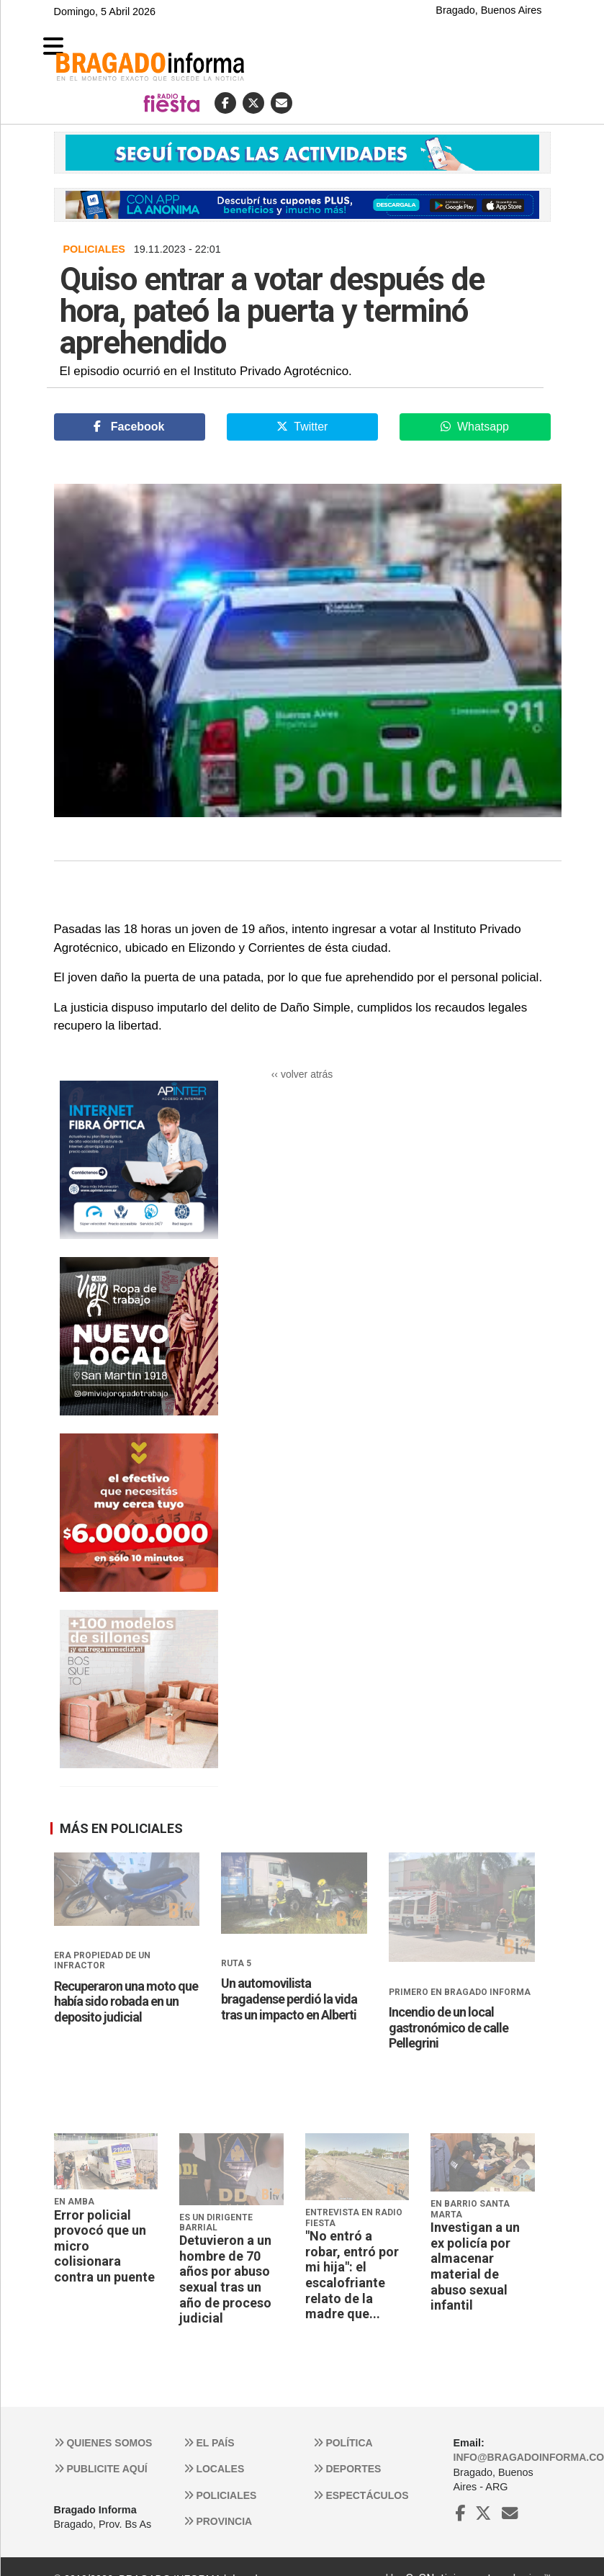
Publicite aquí (101, 2468)
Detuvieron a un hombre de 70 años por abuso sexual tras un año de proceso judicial (225, 2279)
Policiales (220, 2495)
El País (209, 2443)
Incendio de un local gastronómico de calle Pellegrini (448, 2027)
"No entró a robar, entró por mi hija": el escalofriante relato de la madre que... (352, 2274)
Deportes (347, 2468)
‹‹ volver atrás (302, 1074)
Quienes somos (103, 2443)
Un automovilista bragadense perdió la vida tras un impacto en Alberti (289, 1999)
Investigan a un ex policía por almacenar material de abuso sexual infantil (475, 2266)
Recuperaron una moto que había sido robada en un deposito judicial (126, 2001)
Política (343, 2443)
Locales (214, 2468)
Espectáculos (361, 2495)
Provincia (218, 2521)
